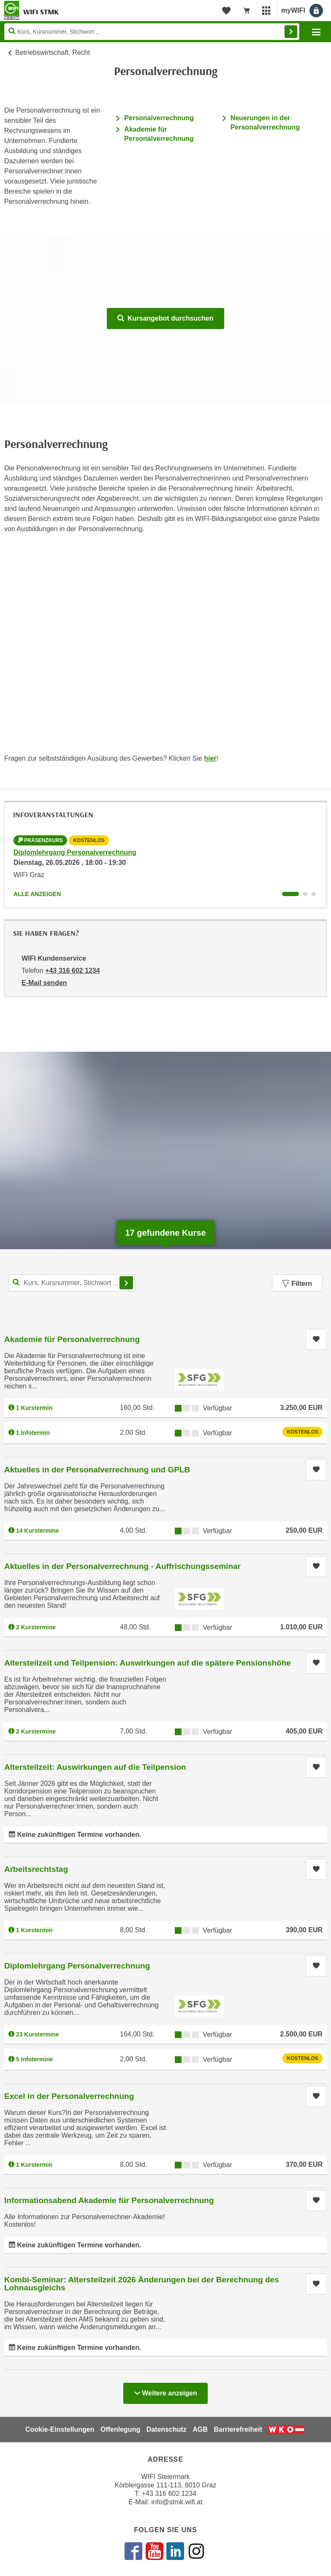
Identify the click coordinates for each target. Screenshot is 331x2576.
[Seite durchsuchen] (151, 31)
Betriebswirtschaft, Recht (52, 52)
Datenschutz (167, 2429)
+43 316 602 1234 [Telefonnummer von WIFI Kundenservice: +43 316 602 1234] (72, 970)
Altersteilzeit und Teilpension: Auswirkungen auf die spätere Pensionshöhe (147, 1662)
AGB (200, 2429)
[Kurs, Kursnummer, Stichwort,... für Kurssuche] (71, 1282)
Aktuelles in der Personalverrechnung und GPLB (97, 1469)
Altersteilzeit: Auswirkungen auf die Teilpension (95, 1767)
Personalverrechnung (159, 118)
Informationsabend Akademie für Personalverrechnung (109, 2200)
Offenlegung (120, 2429)
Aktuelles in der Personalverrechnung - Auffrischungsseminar (122, 1566)
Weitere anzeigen (165, 2391)
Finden (291, 31)
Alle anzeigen (37, 894)
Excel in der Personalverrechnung (69, 2096)
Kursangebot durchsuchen (165, 318)
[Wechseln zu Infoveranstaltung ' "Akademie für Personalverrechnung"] (305, 894)
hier (210, 758)
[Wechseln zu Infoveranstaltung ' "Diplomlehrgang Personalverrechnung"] (290, 894)
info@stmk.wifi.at (177, 2502)
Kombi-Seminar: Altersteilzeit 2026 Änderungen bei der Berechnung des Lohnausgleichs (141, 2283)
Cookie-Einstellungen (60, 2429)
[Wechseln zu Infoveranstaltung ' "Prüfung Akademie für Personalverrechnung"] (314, 894)
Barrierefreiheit (238, 2429)
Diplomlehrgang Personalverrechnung (75, 852)
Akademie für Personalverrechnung (72, 1339)
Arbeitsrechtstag (36, 1869)
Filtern (297, 1283)
